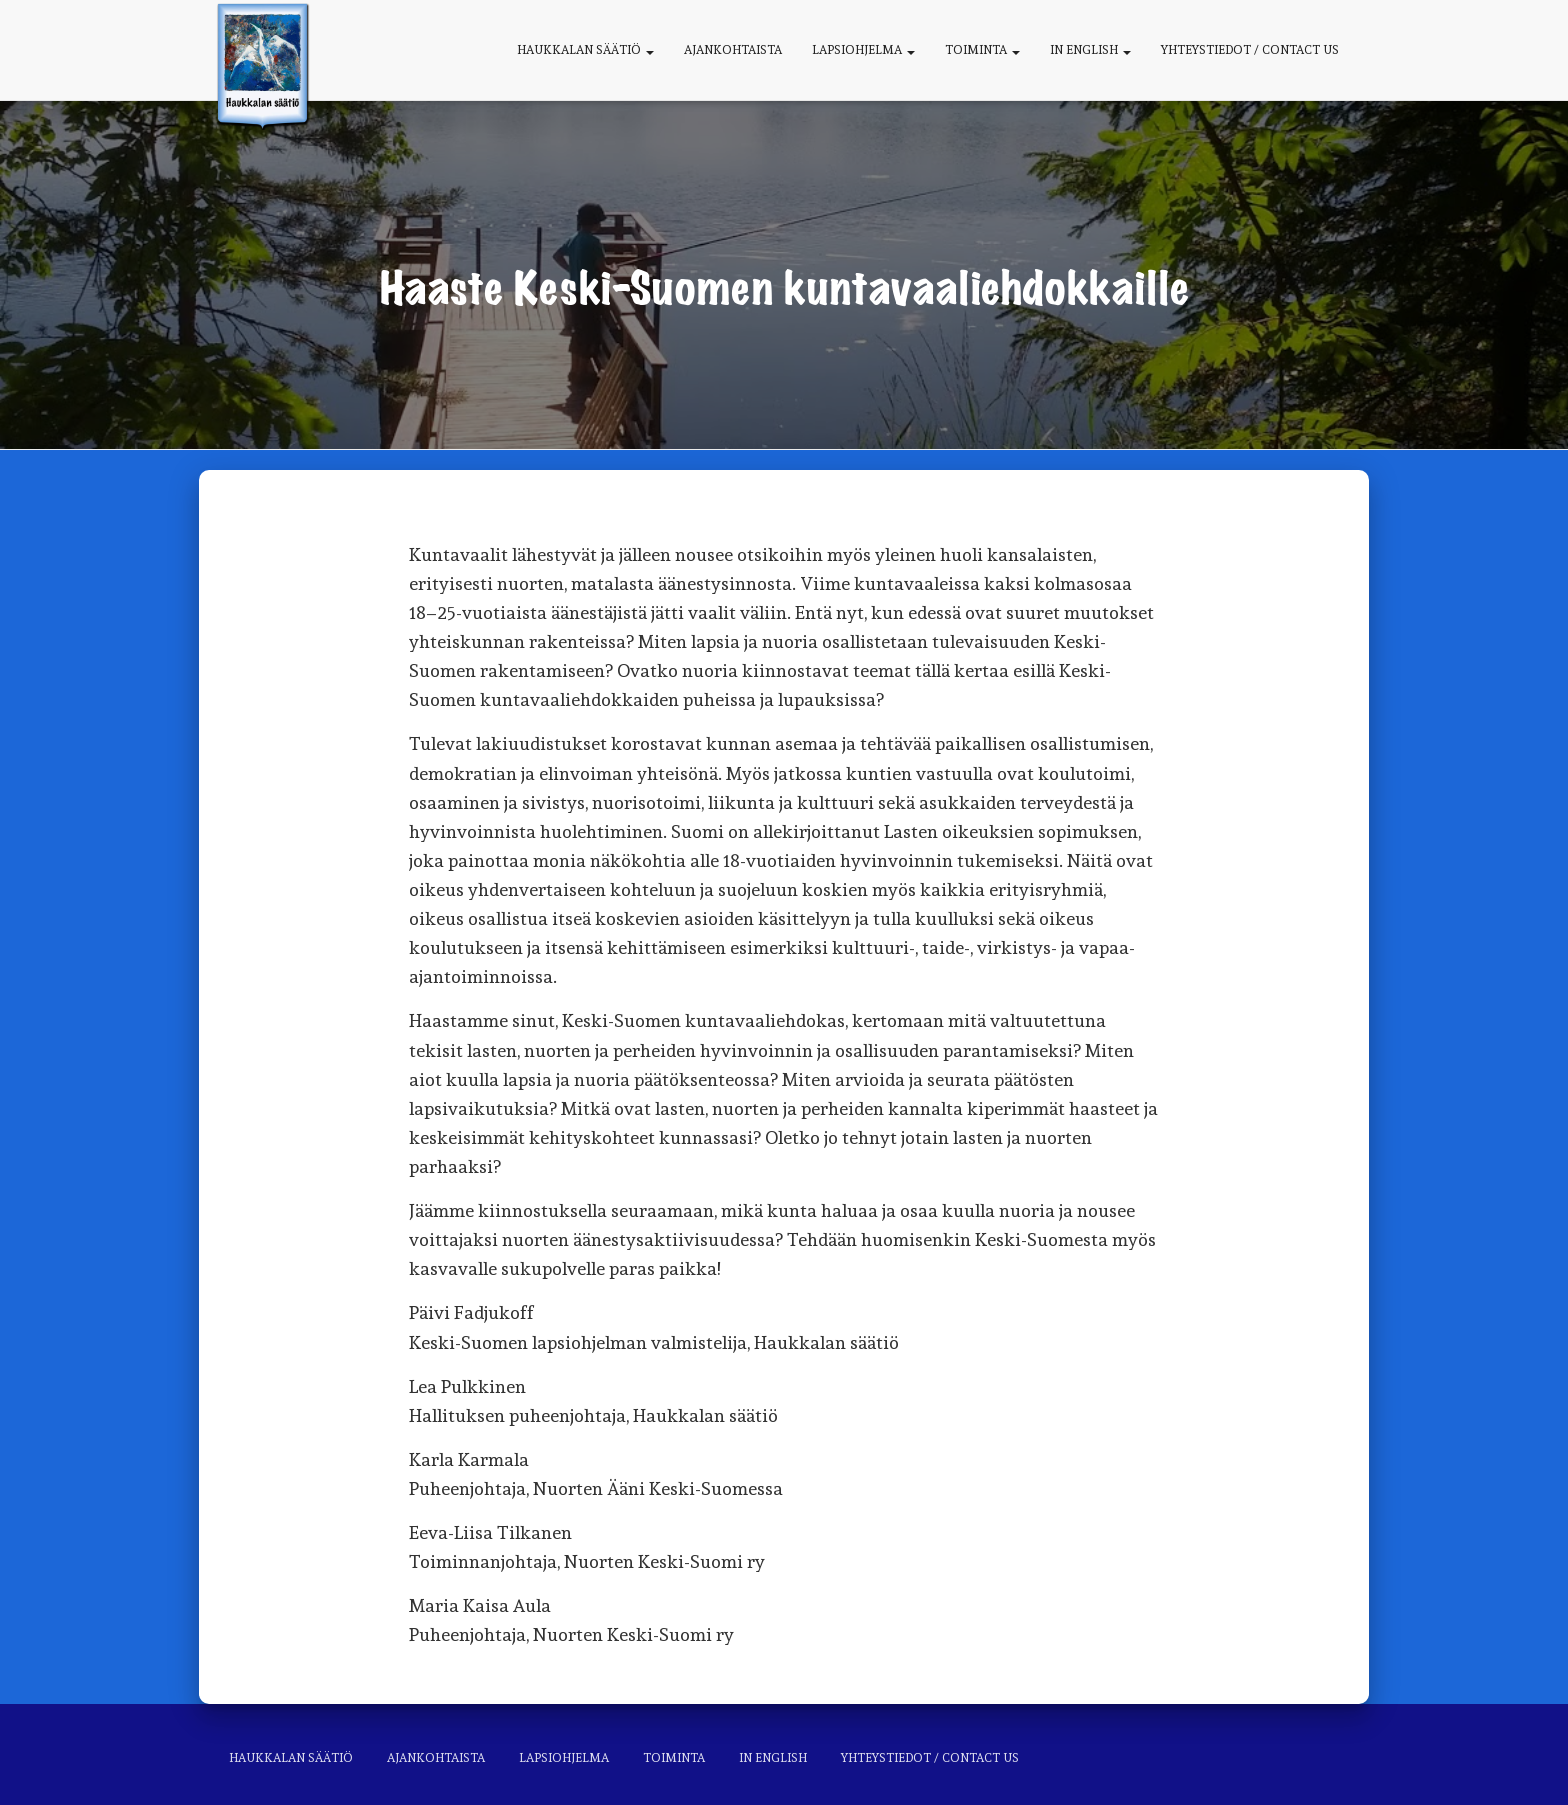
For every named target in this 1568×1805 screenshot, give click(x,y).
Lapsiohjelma (863, 50)
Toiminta (982, 50)
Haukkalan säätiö (585, 50)
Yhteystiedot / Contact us (1250, 50)
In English (1090, 50)
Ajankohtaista (733, 50)
